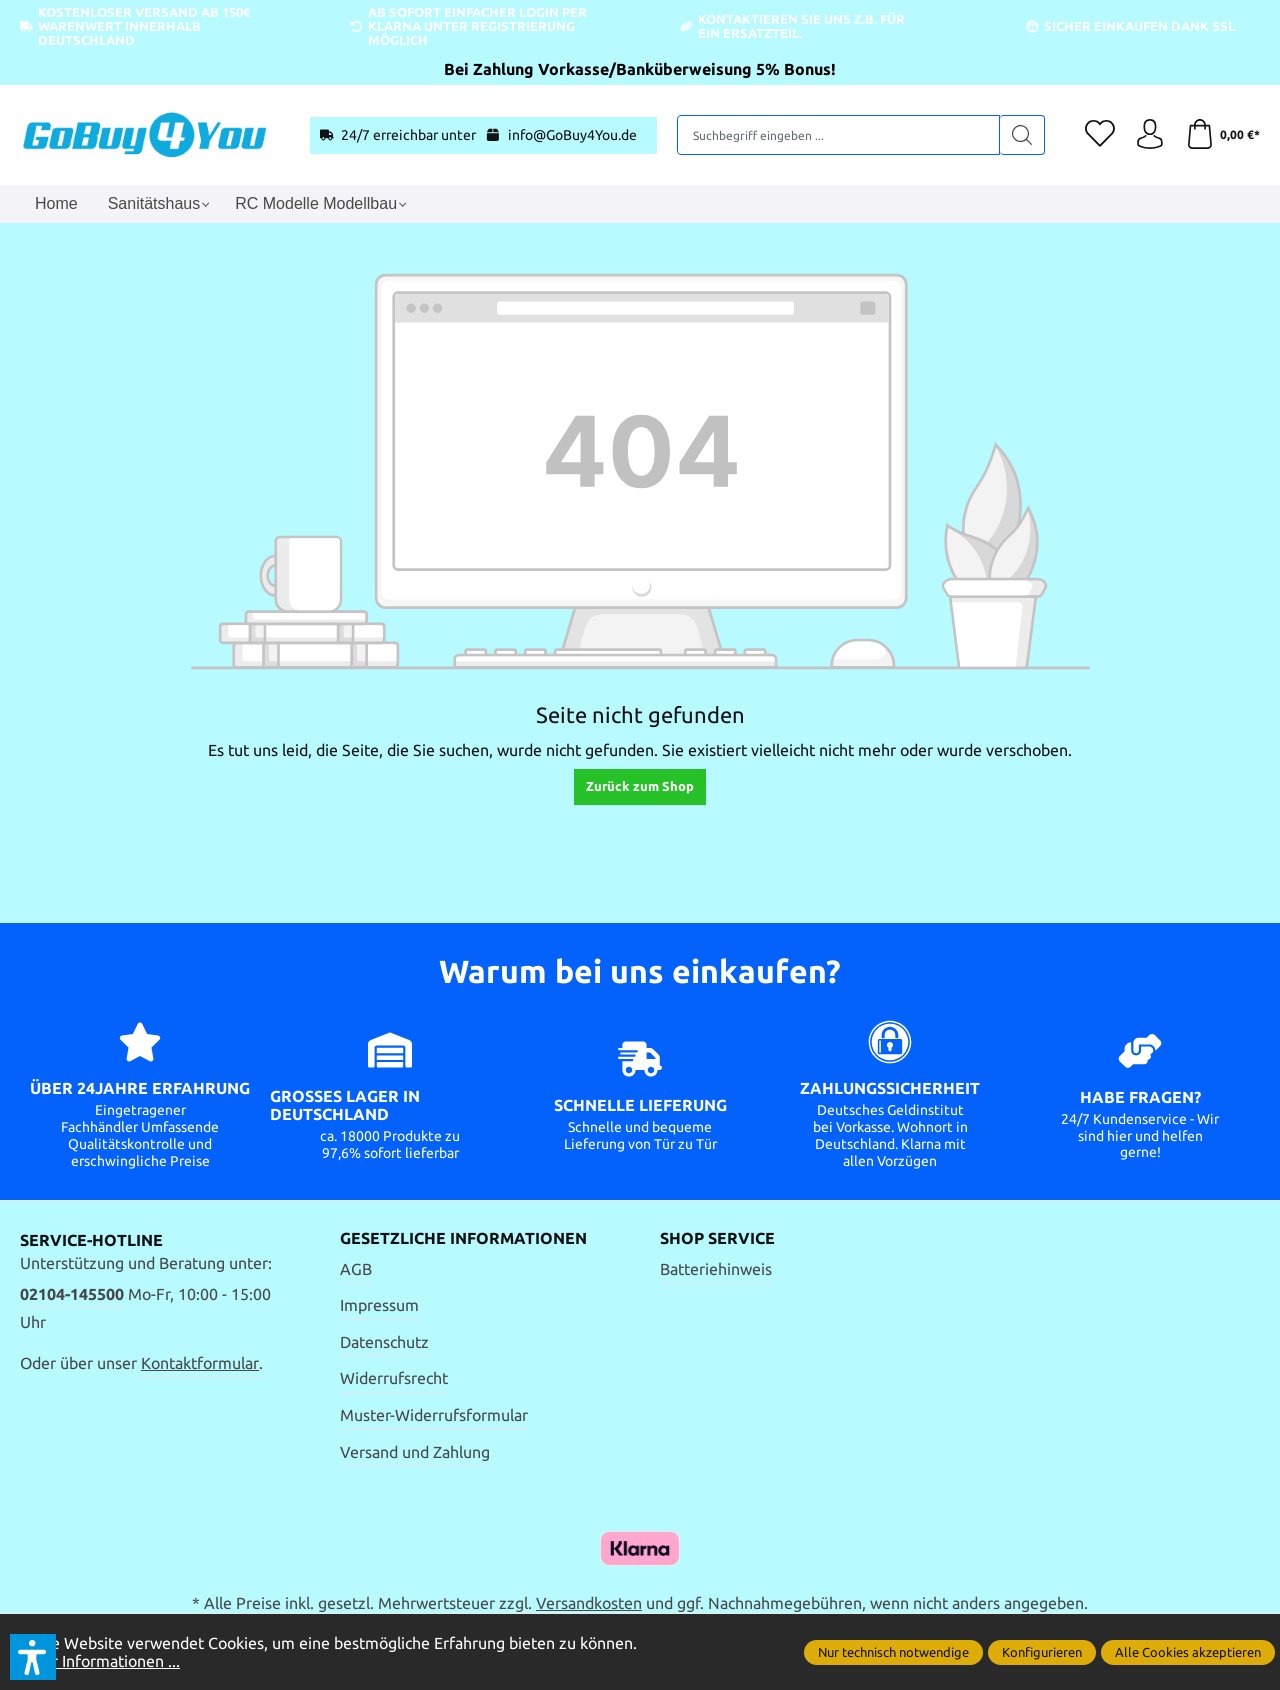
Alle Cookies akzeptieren (1188, 1652)
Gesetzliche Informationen (463, 1239)
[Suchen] (1022, 135)
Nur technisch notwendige (893, 1652)
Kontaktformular (200, 1363)
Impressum (379, 1305)
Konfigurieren (1042, 1652)
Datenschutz (384, 1342)
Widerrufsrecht (394, 1378)
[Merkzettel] (1100, 135)
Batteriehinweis (716, 1269)
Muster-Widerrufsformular (434, 1415)
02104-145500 (72, 1294)
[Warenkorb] (1222, 135)
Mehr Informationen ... (100, 1661)
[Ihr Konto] (1150, 135)
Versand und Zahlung (415, 1452)
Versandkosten (589, 1603)
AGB (356, 1269)
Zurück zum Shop (640, 786)
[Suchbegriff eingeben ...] (839, 135)
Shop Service (717, 1239)
